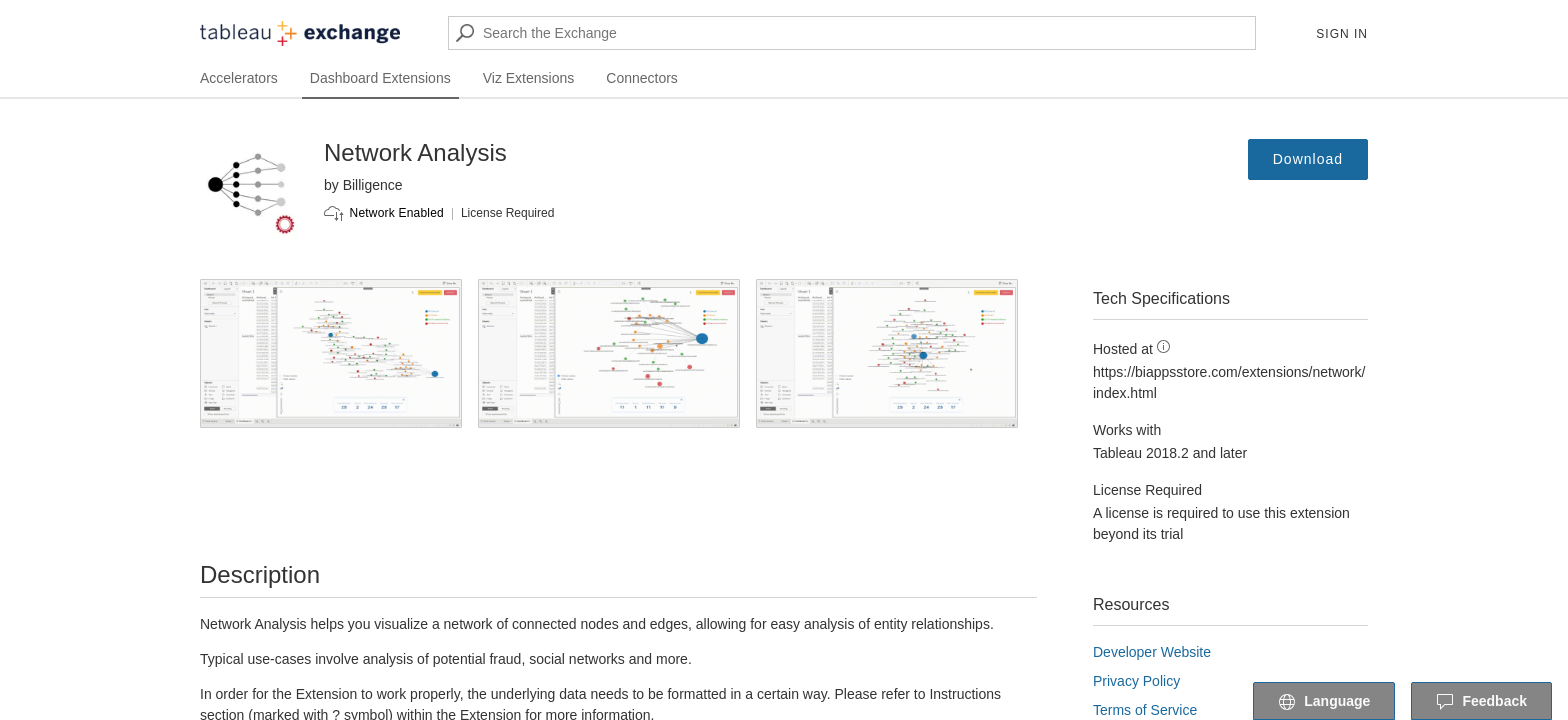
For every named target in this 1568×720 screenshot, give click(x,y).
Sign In (1342, 34)
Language (1324, 702)
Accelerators (239, 78)
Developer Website (1152, 652)
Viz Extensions (529, 78)
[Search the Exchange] (852, 33)
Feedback (1481, 702)
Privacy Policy (1136, 681)
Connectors (642, 78)
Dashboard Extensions (380, 78)
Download (1308, 159)
